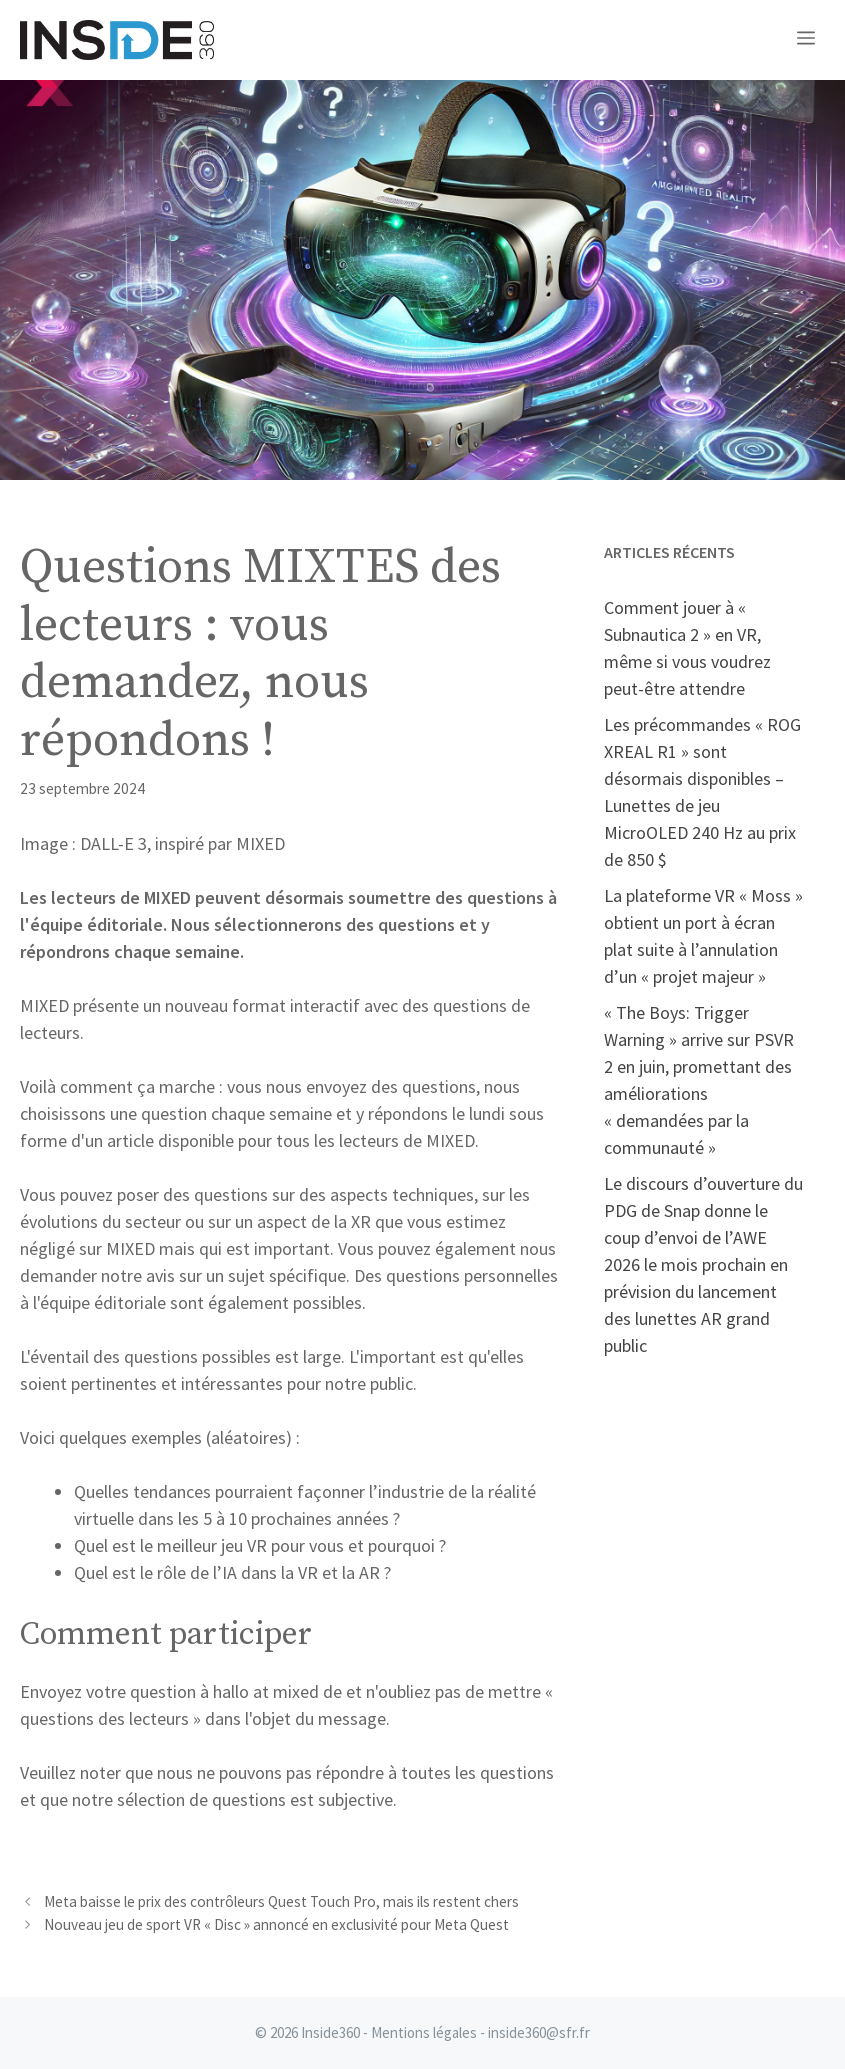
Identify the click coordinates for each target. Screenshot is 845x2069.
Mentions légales (424, 2032)
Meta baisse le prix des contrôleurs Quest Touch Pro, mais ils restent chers (281, 1901)
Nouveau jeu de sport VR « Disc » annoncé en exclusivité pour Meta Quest (276, 1924)
